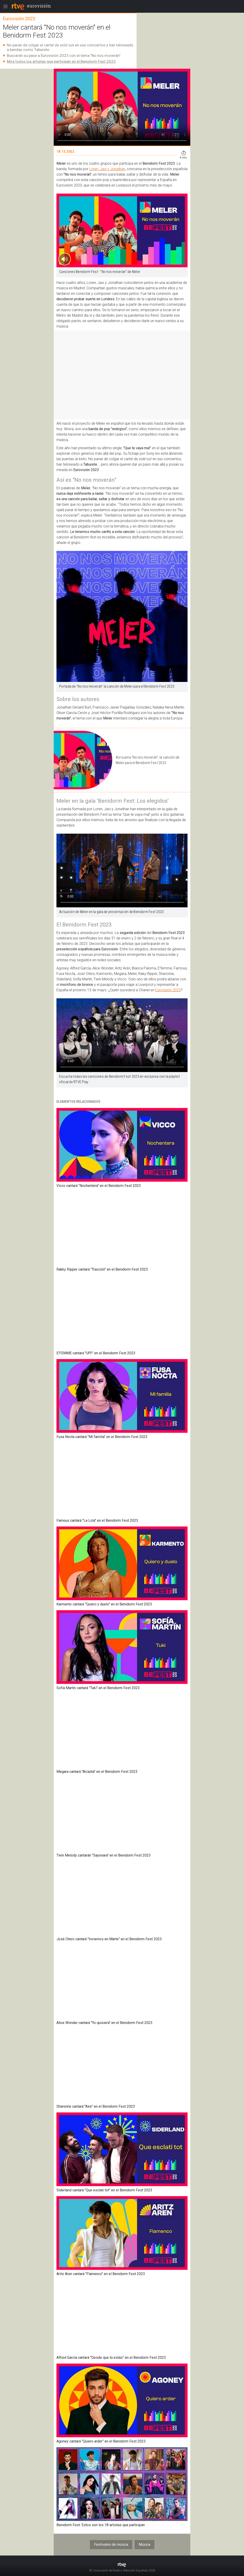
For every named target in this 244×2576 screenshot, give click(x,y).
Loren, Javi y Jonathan (107, 169)
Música (144, 2544)
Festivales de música (111, 2544)
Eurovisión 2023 (168, 990)
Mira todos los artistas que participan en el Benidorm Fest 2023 (61, 61)
